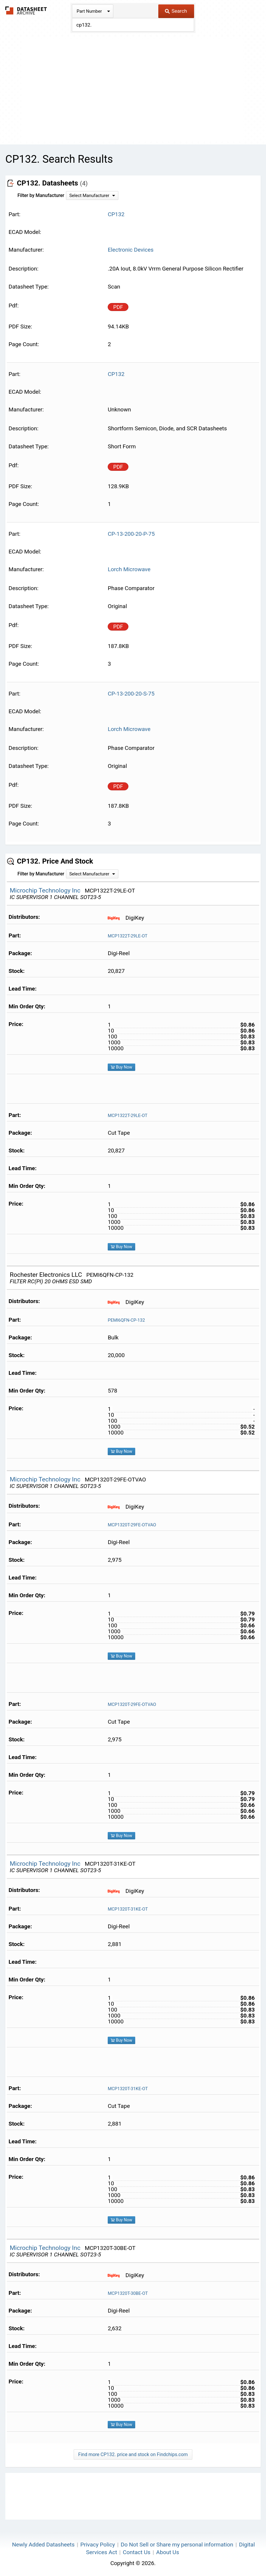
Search (176, 11)
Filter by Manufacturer (40, 195)
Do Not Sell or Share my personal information (177, 2544)
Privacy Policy (97, 2544)
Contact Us (136, 2552)
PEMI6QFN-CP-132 (126, 1320)
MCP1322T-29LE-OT (127, 936)
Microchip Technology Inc (46, 890)
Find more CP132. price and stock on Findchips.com (133, 2454)
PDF (118, 307)
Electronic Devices (131, 249)
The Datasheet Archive (26, 10)
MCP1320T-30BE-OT (128, 2293)
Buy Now (121, 1067)
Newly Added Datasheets (43, 2544)
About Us (167, 2552)
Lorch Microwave (129, 569)
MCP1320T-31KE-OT (128, 1909)
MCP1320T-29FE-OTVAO (132, 1525)
